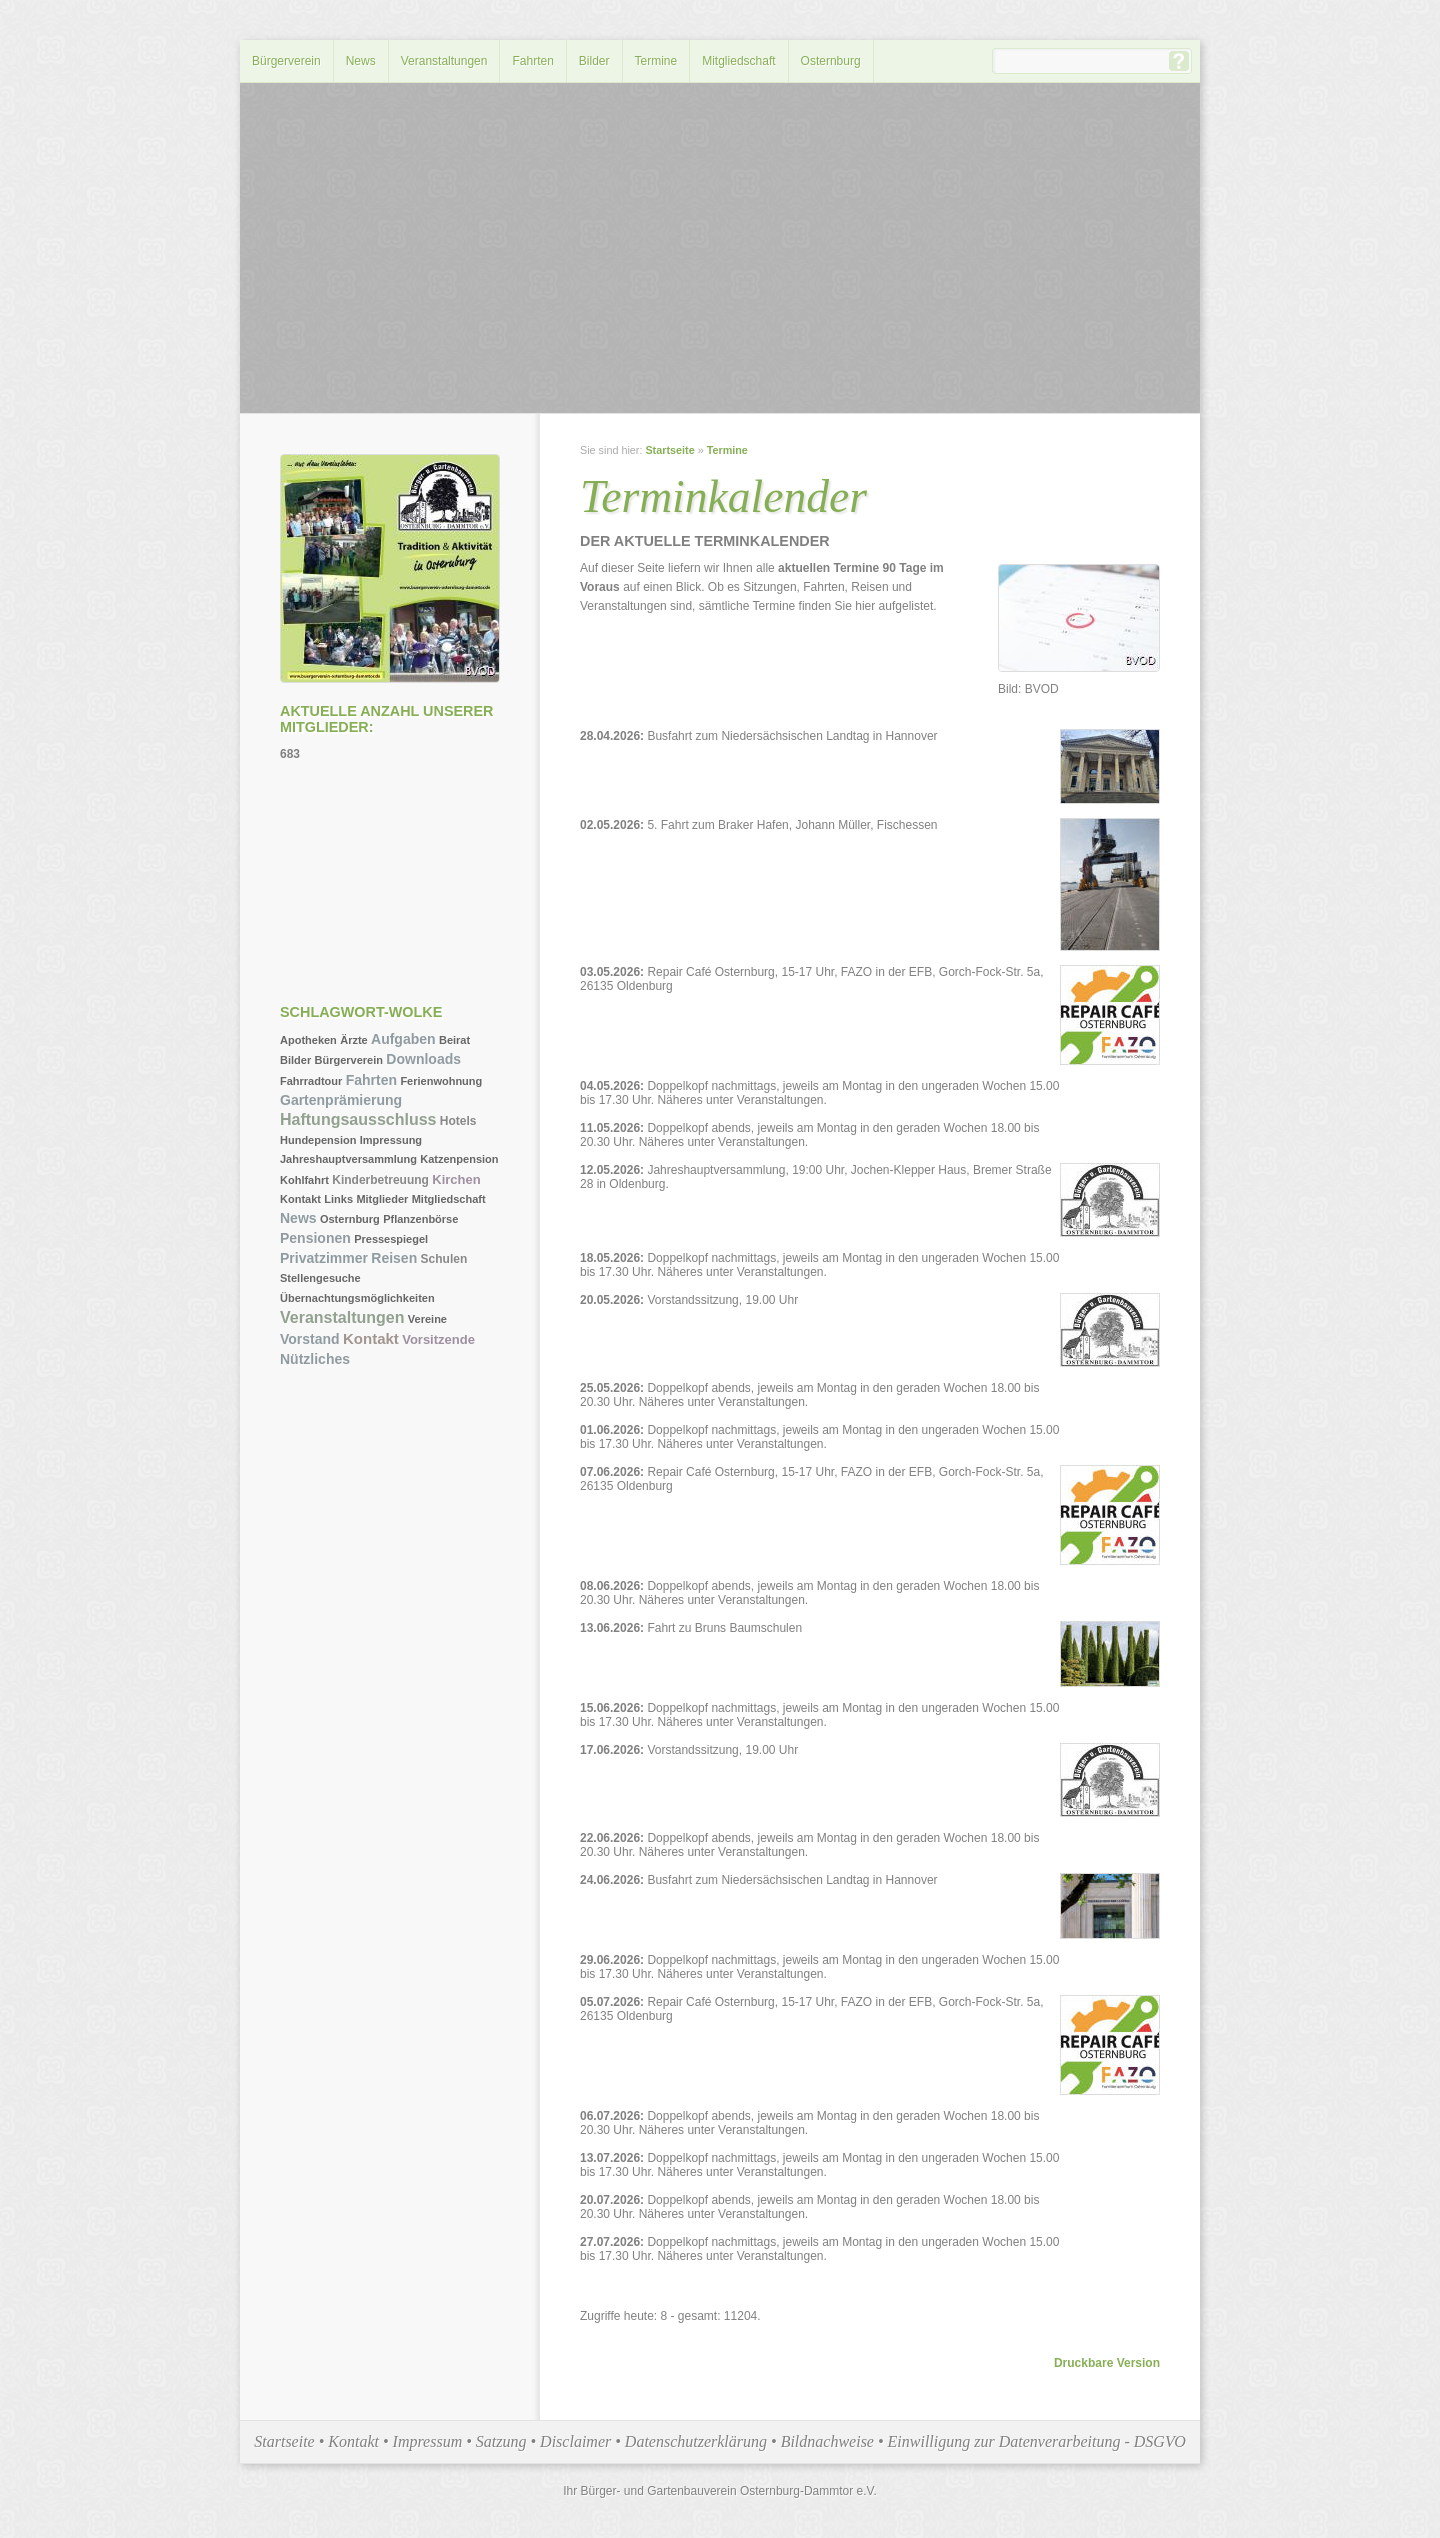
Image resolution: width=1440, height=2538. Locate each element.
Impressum (428, 2441)
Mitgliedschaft (738, 61)
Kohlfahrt (304, 1180)
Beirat (454, 1040)
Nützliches (315, 1359)
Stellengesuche (320, 1278)
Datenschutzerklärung (696, 2441)
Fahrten (532, 61)
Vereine (427, 1319)
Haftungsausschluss (358, 1119)
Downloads (423, 1059)
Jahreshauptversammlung (348, 1159)
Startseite (669, 450)
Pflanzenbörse (420, 1219)
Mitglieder (382, 1199)
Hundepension (318, 1140)
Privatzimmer (324, 1258)
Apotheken (308, 1040)
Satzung (501, 2441)
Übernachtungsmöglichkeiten (357, 1298)
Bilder (594, 61)
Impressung (391, 1140)
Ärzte (354, 1040)
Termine (656, 61)
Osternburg (831, 61)
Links (338, 1199)
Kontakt (300, 1199)
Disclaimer (575, 2441)
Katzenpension (459, 1159)
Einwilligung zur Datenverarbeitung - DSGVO (1037, 2441)
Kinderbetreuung (380, 1180)
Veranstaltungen (444, 61)
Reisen (394, 1258)
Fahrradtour (311, 1081)
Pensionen (315, 1238)
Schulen (444, 1259)
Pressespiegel (391, 1239)
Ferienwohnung (441, 1081)
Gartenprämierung (341, 1100)
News (361, 61)
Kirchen (456, 1179)
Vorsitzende (438, 1339)
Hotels (458, 1121)
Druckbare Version (1107, 2363)
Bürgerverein (286, 61)
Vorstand (310, 1339)
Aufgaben (403, 1039)
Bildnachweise (827, 2441)
